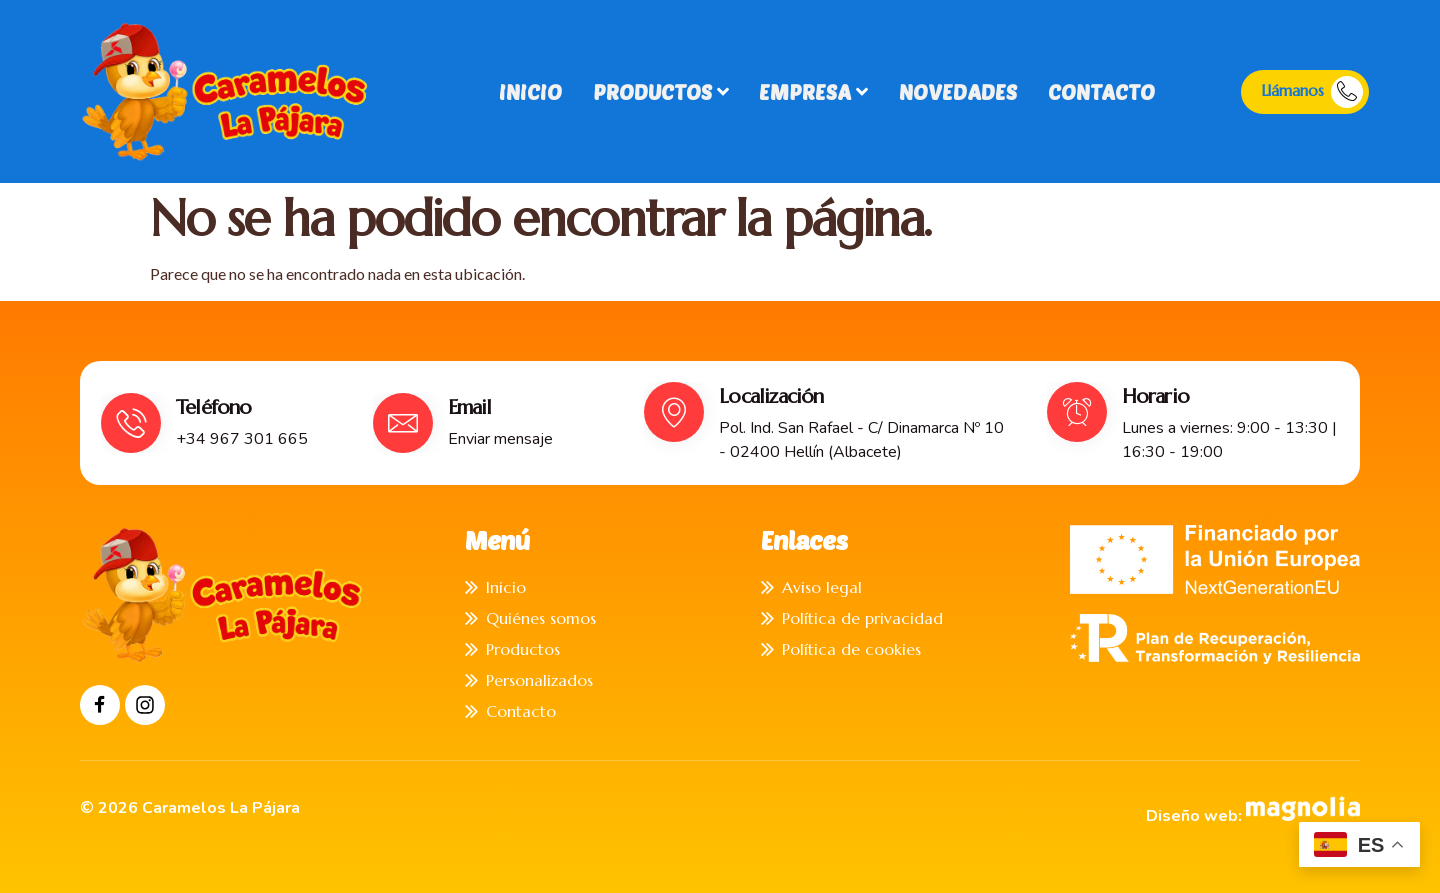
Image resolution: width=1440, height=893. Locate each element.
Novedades (956, 91)
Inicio (530, 91)
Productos (660, 91)
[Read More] (216, 423)
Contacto (1098, 91)
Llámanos (1312, 92)
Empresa (812, 91)
